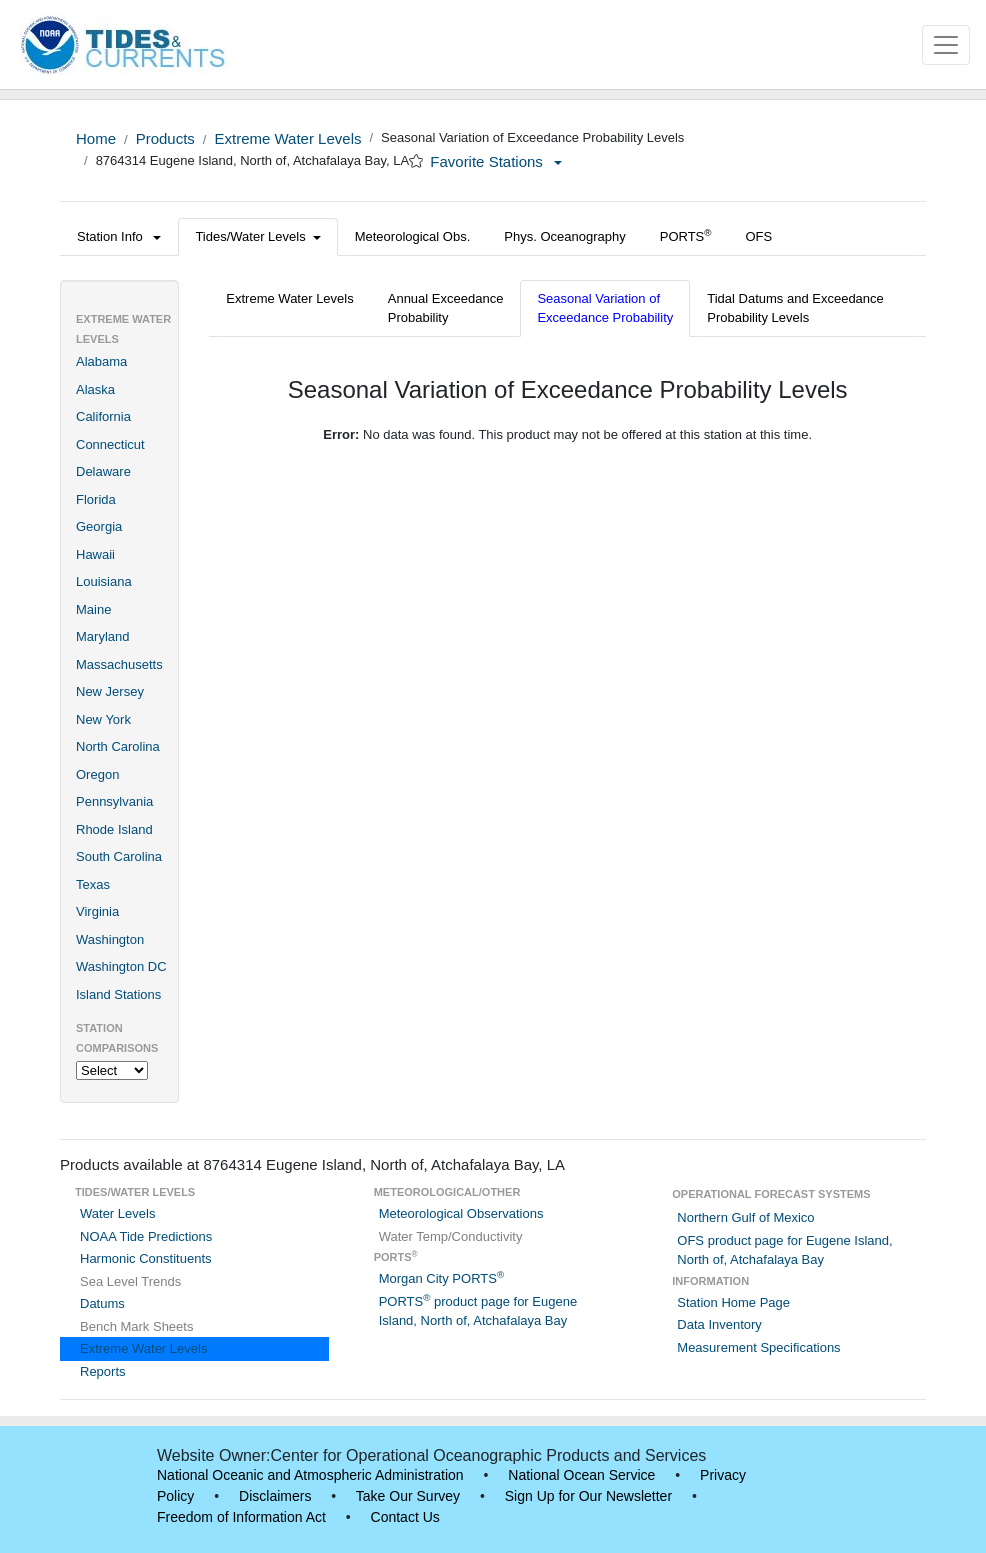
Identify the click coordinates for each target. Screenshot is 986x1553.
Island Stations (118, 994)
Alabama (101, 361)
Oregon (97, 774)
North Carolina (118, 746)
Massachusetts (119, 664)
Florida (96, 499)
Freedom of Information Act (241, 1517)
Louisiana (104, 581)
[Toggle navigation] (946, 45)
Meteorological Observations (461, 1213)
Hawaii (95, 554)
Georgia (99, 526)
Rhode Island (114, 829)
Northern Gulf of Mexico (745, 1217)
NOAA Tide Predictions (146, 1236)
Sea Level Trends (130, 1281)
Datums (102, 1303)
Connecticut (110, 444)
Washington (110, 939)
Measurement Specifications (758, 1347)
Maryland (102, 636)
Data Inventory (719, 1324)
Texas (93, 884)
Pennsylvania (114, 801)
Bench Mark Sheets (136, 1326)
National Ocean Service (581, 1475)
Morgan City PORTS (441, 1278)
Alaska (95, 389)
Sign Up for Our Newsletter (588, 1496)
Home (96, 138)
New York (103, 719)
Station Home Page (733, 1302)
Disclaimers (275, 1496)
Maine (93, 609)
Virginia (97, 911)
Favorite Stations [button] (496, 161)
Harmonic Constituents (146, 1258)
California (103, 416)
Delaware (103, 471)
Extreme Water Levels (287, 138)
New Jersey (110, 691)
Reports (103, 1371)
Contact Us (405, 1517)
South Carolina (119, 856)
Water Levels (117, 1213)
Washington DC (121, 966)
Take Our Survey (408, 1496)
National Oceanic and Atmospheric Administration (310, 1475)
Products (165, 138)
